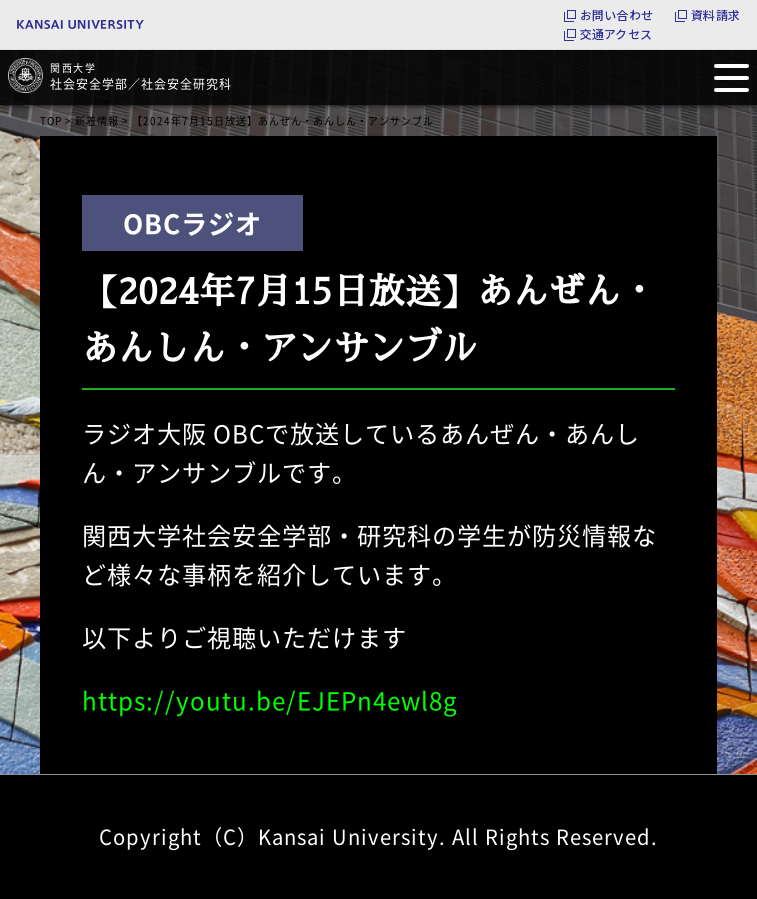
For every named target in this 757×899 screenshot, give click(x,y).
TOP (51, 120)
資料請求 (715, 15)
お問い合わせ (616, 15)
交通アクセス (616, 34)
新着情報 (97, 120)
